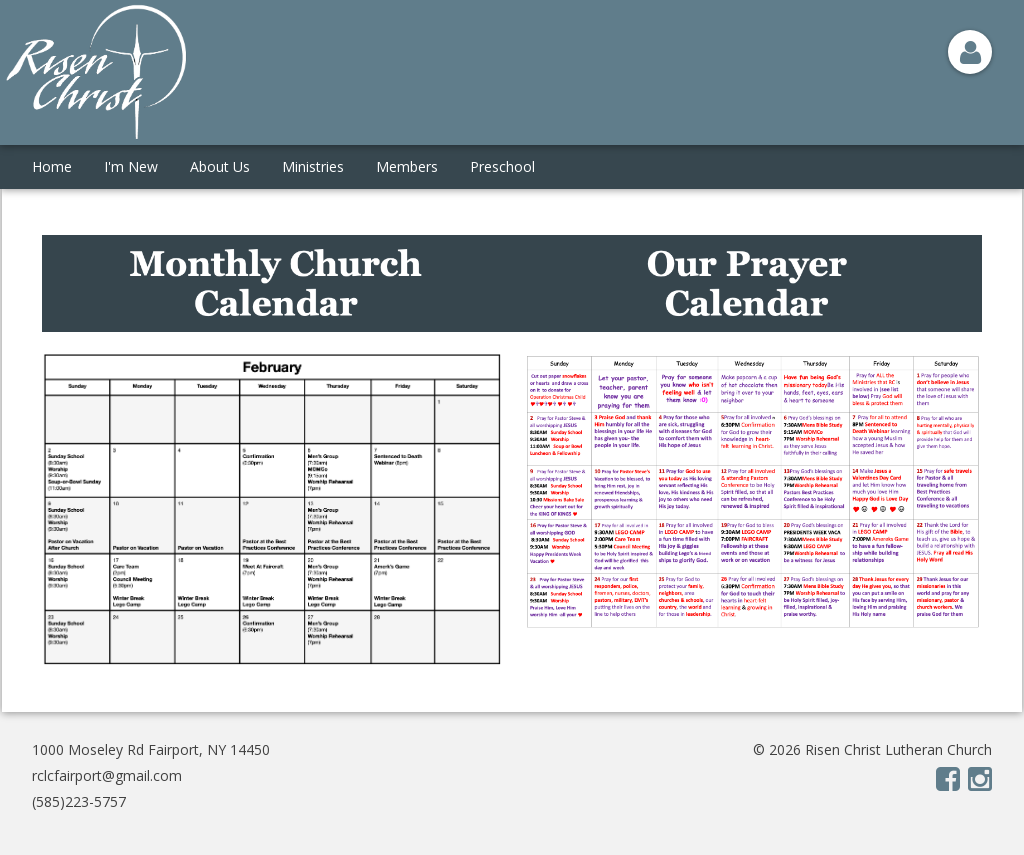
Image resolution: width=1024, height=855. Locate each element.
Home (52, 166)
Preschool (502, 166)
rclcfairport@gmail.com (107, 775)
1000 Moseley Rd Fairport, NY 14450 (151, 749)
